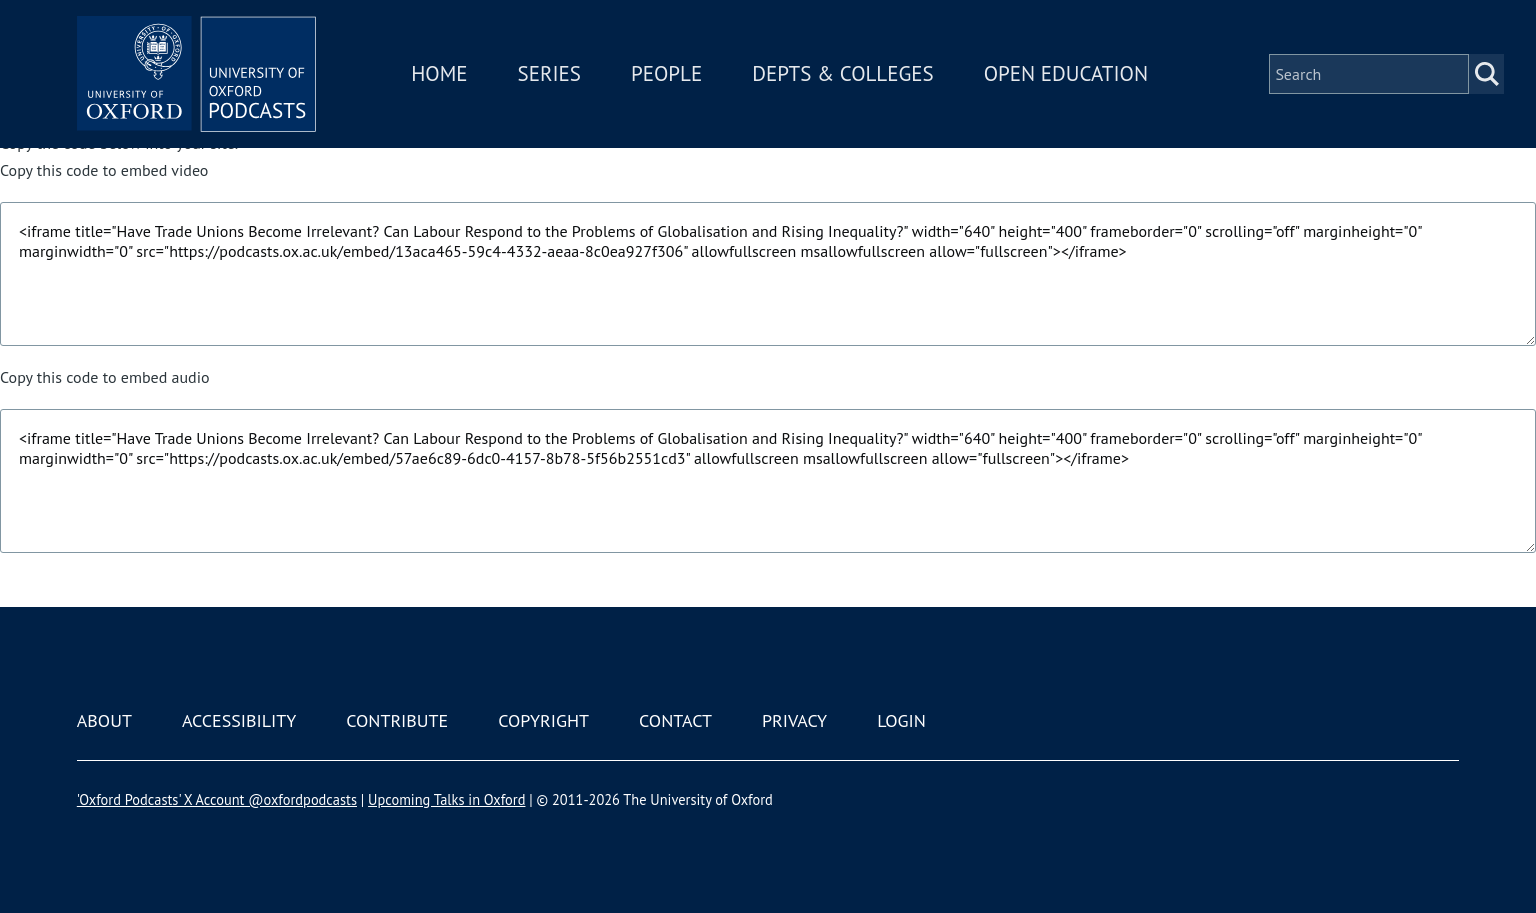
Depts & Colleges (844, 73)
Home (440, 73)
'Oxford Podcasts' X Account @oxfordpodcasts (217, 799)
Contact (675, 720)
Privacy (794, 720)
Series (549, 73)
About (104, 720)
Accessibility (239, 720)
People (666, 73)
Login (901, 720)
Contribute (397, 720)
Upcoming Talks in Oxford (446, 799)
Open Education (1066, 73)
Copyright (543, 720)
